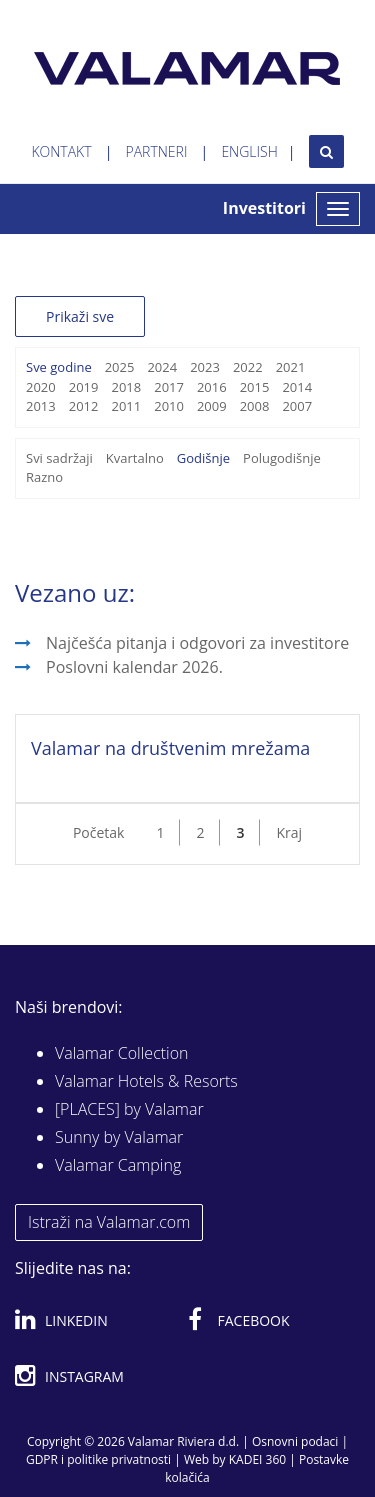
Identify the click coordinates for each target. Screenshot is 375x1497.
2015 (255, 387)
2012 (84, 406)
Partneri (157, 151)
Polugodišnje (282, 458)
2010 (169, 406)
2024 (162, 367)
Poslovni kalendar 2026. (134, 667)
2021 (291, 367)
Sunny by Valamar (119, 1137)
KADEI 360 (257, 1459)
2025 (120, 367)
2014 (297, 387)
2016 (212, 387)
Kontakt (61, 151)
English (249, 151)
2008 (255, 406)
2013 (41, 406)
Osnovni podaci (295, 1441)
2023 (205, 367)
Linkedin (61, 1317)
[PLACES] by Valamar (129, 1109)
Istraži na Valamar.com (109, 1222)
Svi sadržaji (59, 458)
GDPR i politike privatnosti (98, 1459)
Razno (44, 477)
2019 (84, 387)
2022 (248, 367)
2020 (41, 387)
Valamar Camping (118, 1165)
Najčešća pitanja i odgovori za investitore (197, 643)
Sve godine (59, 367)
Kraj (289, 832)
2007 (297, 406)
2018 (126, 387)
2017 (169, 387)
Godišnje (203, 458)
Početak (99, 832)
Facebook (239, 1317)
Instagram (69, 1373)
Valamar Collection (122, 1053)
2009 (212, 406)
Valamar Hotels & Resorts (146, 1081)
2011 (126, 406)
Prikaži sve (80, 316)
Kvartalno (135, 458)
